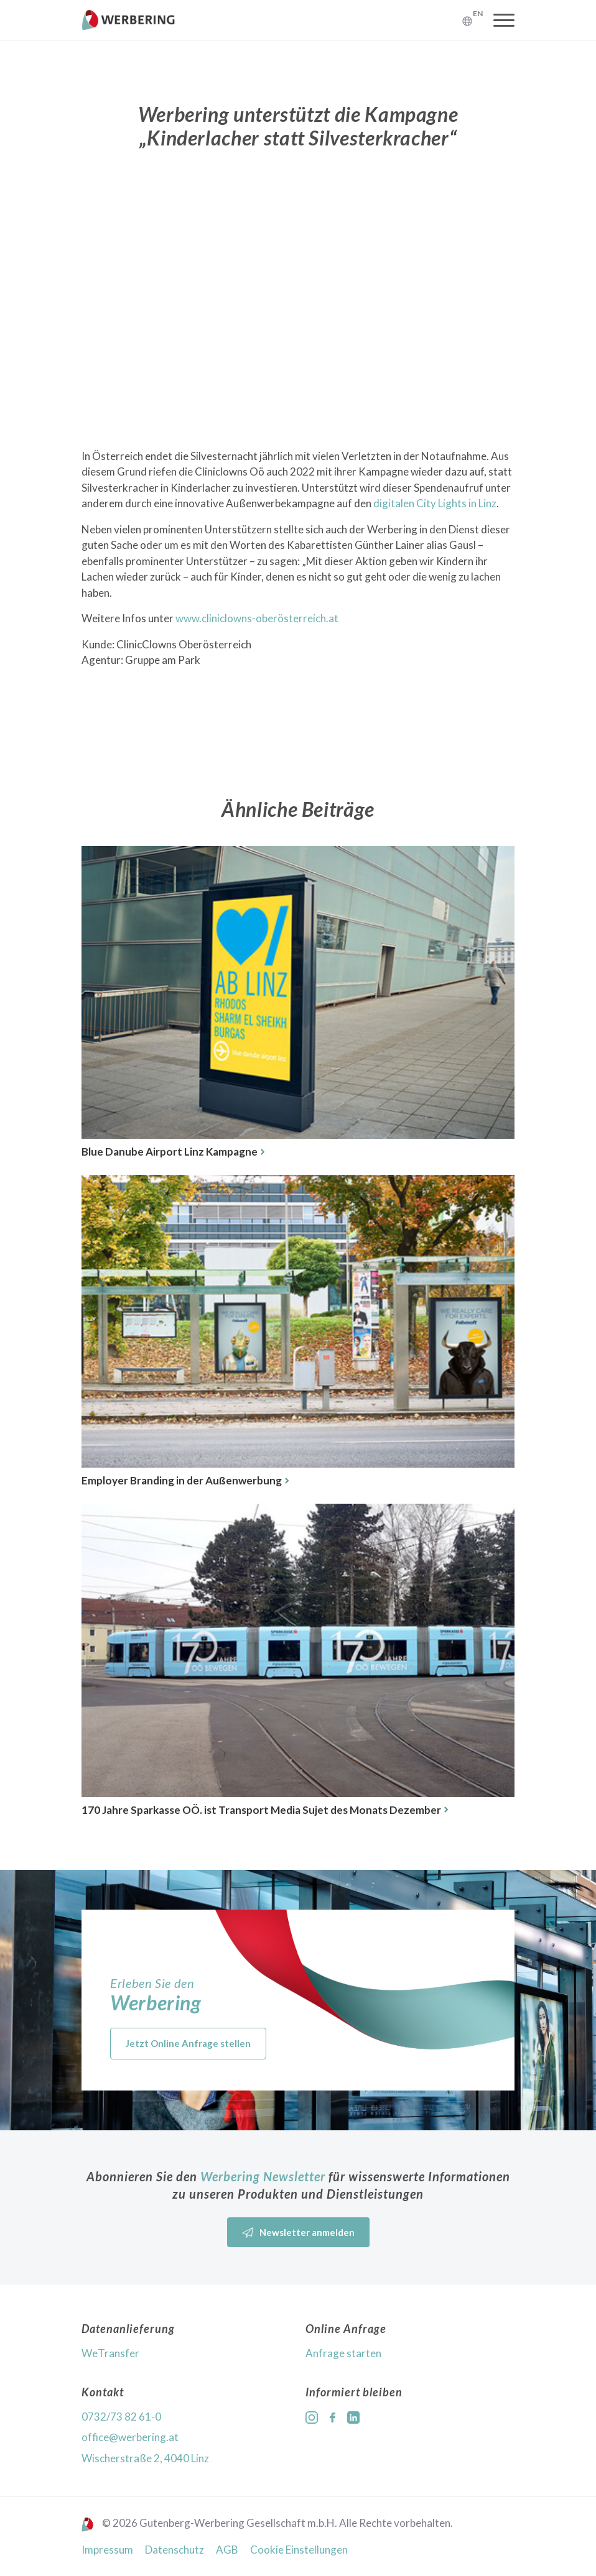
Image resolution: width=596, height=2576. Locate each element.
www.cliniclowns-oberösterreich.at (256, 618)
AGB (227, 2549)
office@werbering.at (130, 2437)
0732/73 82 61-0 (121, 2416)
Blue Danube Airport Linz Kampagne (172, 1151)
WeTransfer (110, 2353)
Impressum (107, 2549)
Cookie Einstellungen (299, 2549)
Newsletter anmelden (298, 2232)
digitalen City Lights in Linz (434, 503)
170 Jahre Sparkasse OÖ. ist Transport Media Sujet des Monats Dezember (264, 1809)
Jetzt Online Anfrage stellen (188, 2043)
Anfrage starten (343, 2353)
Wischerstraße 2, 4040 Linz (145, 2458)
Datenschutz (174, 2549)
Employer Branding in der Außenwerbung (185, 1480)
